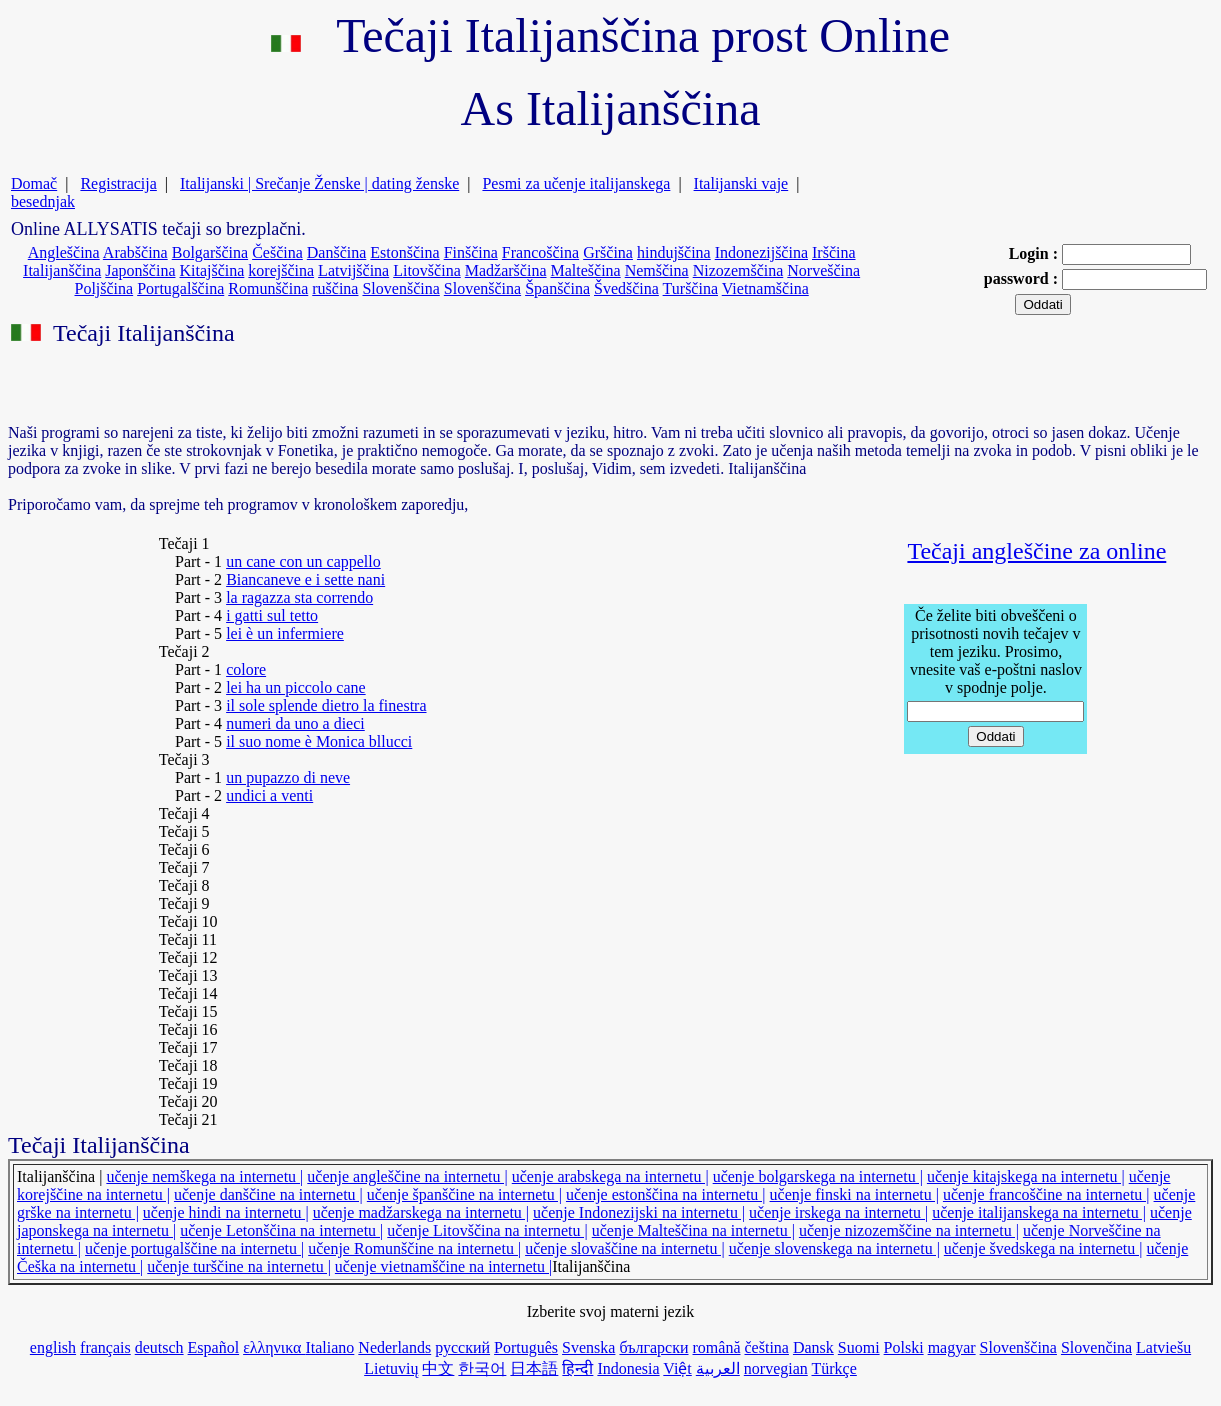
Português (526, 1347)
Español (214, 1347)
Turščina (690, 288)
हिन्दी (577, 1368)
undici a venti (269, 795)
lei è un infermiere (285, 633)
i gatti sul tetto (272, 615)
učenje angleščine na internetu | (407, 1176)
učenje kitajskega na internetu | (1026, 1176)
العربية (718, 1368)
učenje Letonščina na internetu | (281, 1230)
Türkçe (834, 1368)
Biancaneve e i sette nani (305, 579)
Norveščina (823, 270)
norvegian (776, 1368)
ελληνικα (274, 1347)
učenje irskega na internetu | (838, 1212)
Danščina (337, 252)
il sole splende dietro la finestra (326, 705)
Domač (34, 183)
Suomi (859, 1347)
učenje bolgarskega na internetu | (818, 1176)
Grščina (608, 252)
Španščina (557, 288)
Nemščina (657, 270)
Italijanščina (62, 270)
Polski (904, 1347)
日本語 (534, 1368)
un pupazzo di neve (288, 777)
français (105, 1347)
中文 (438, 1368)
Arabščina (135, 252)
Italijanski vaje (741, 183)
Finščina (471, 252)
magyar (952, 1347)
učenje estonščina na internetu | (666, 1194)
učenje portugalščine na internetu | (194, 1248)
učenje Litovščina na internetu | (487, 1230)
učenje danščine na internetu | (268, 1194)
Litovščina (427, 270)
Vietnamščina (765, 288)
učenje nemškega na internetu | (204, 1176)
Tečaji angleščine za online (1036, 551)
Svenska (588, 1347)
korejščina (281, 270)
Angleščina (64, 252)
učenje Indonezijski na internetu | (639, 1212)
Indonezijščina (761, 252)
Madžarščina (506, 270)
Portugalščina (180, 288)
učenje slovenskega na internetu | (834, 1248)
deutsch (159, 1347)
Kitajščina (211, 270)
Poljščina (104, 288)
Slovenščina (400, 288)
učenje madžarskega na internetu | (421, 1212)
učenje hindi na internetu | (226, 1212)
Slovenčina (1096, 1347)
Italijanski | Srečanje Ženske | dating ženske (319, 183)
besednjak (43, 201)
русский (462, 1347)
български (653, 1347)
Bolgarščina (210, 252)
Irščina (834, 252)
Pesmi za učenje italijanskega (576, 183)
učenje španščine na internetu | (464, 1194)
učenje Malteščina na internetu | (693, 1230)
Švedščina (626, 288)
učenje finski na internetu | (854, 1194)
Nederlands (394, 1347)
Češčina (277, 252)
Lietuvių (391, 1368)
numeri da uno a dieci (295, 723)
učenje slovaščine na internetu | (625, 1248)
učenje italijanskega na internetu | (1039, 1212)
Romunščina (268, 288)
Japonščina (140, 270)
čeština (767, 1347)
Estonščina (404, 252)
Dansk (813, 1347)
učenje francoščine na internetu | (1046, 1194)
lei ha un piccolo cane (296, 687)
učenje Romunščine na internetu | (414, 1248)
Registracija (118, 183)
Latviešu (1163, 1347)
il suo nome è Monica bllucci (319, 741)
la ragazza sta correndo (299, 597)
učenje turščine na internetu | (239, 1266)
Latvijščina (353, 270)
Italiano (329, 1347)
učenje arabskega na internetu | (610, 1176)
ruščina (335, 288)
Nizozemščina (738, 270)
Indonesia (628, 1368)
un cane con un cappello (303, 561)
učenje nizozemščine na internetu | (909, 1230)
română (717, 1347)
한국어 (482, 1368)
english (53, 1347)
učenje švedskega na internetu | (1043, 1248)
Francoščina (540, 252)
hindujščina (674, 252)
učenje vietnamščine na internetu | (443, 1266)
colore (246, 669)
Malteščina (585, 270)
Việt (677, 1368)
